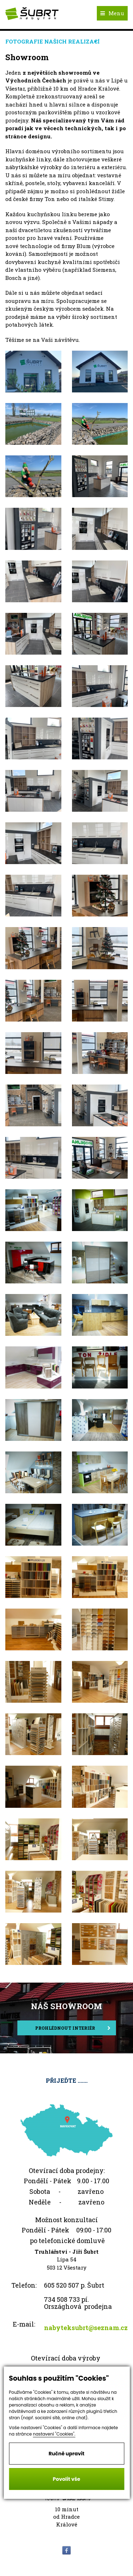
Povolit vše (66, 2479)
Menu (112, 13)
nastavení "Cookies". (54, 2434)
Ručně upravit (66, 2453)
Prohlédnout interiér (73, 2028)
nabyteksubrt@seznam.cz (86, 2327)
